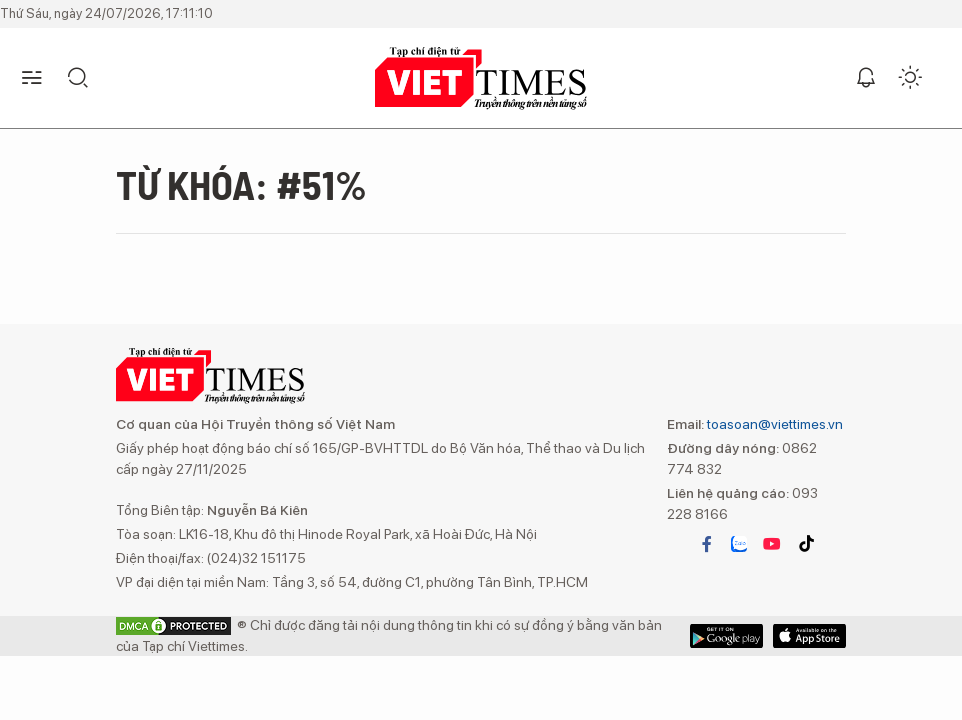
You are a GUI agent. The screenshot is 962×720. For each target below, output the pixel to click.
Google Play (809, 636)
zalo (739, 544)
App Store (726, 636)
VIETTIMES (481, 78)
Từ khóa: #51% (241, 184)
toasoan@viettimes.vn (773, 424)
